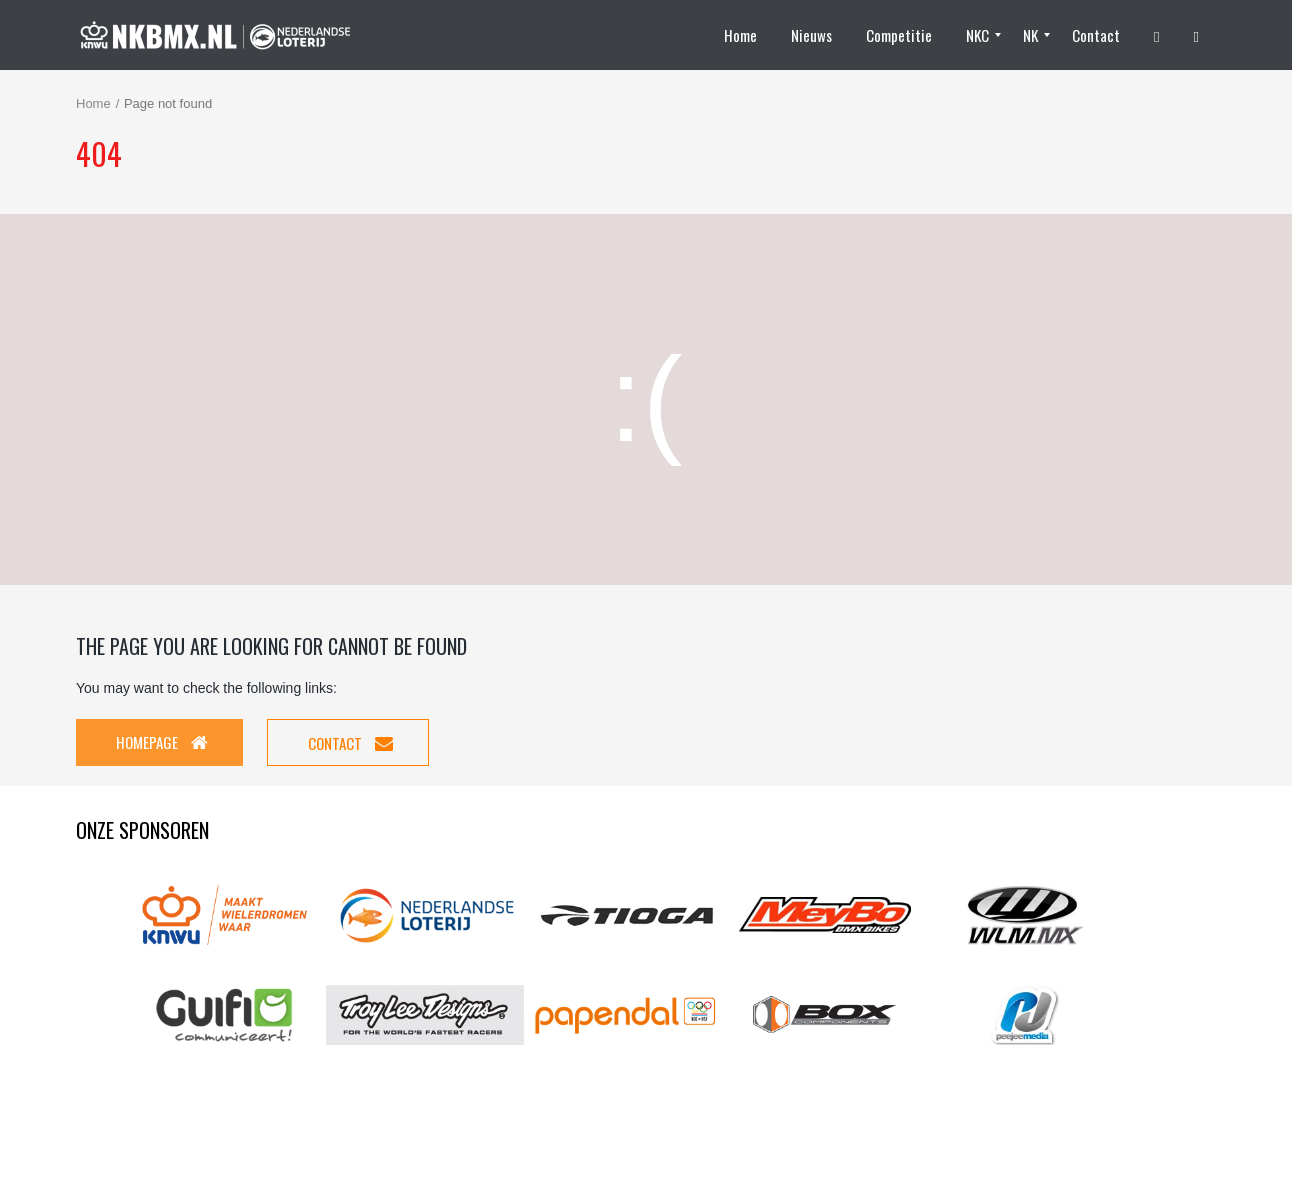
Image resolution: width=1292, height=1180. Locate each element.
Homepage (162, 742)
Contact (350, 743)
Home (93, 103)
